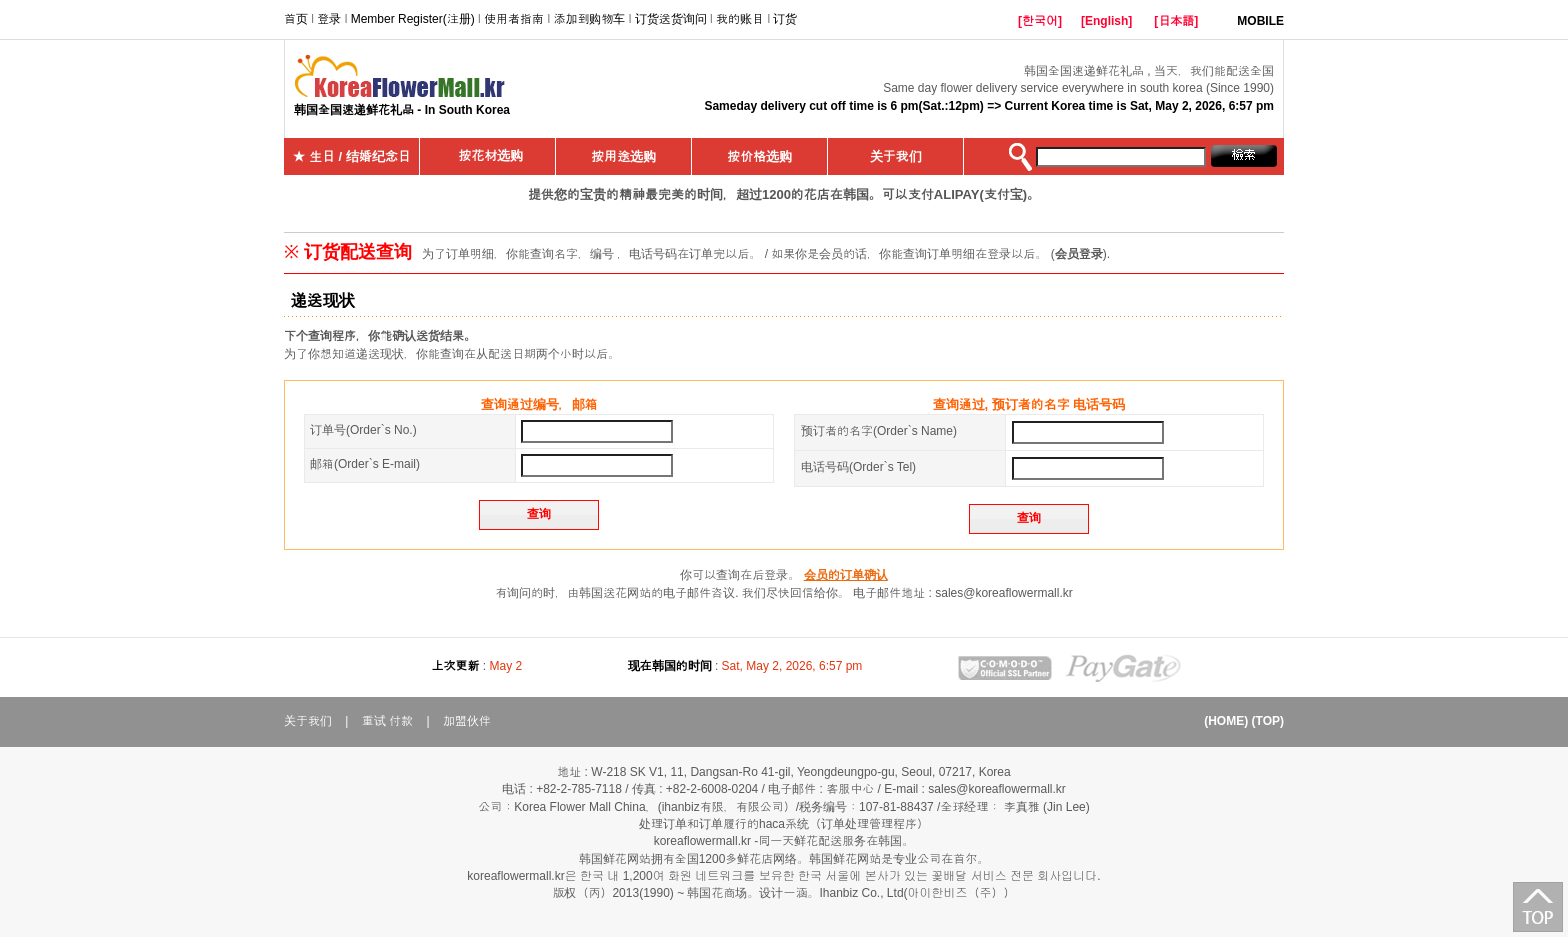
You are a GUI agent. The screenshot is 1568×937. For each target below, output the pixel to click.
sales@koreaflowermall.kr (1004, 593)
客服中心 (850, 789)
